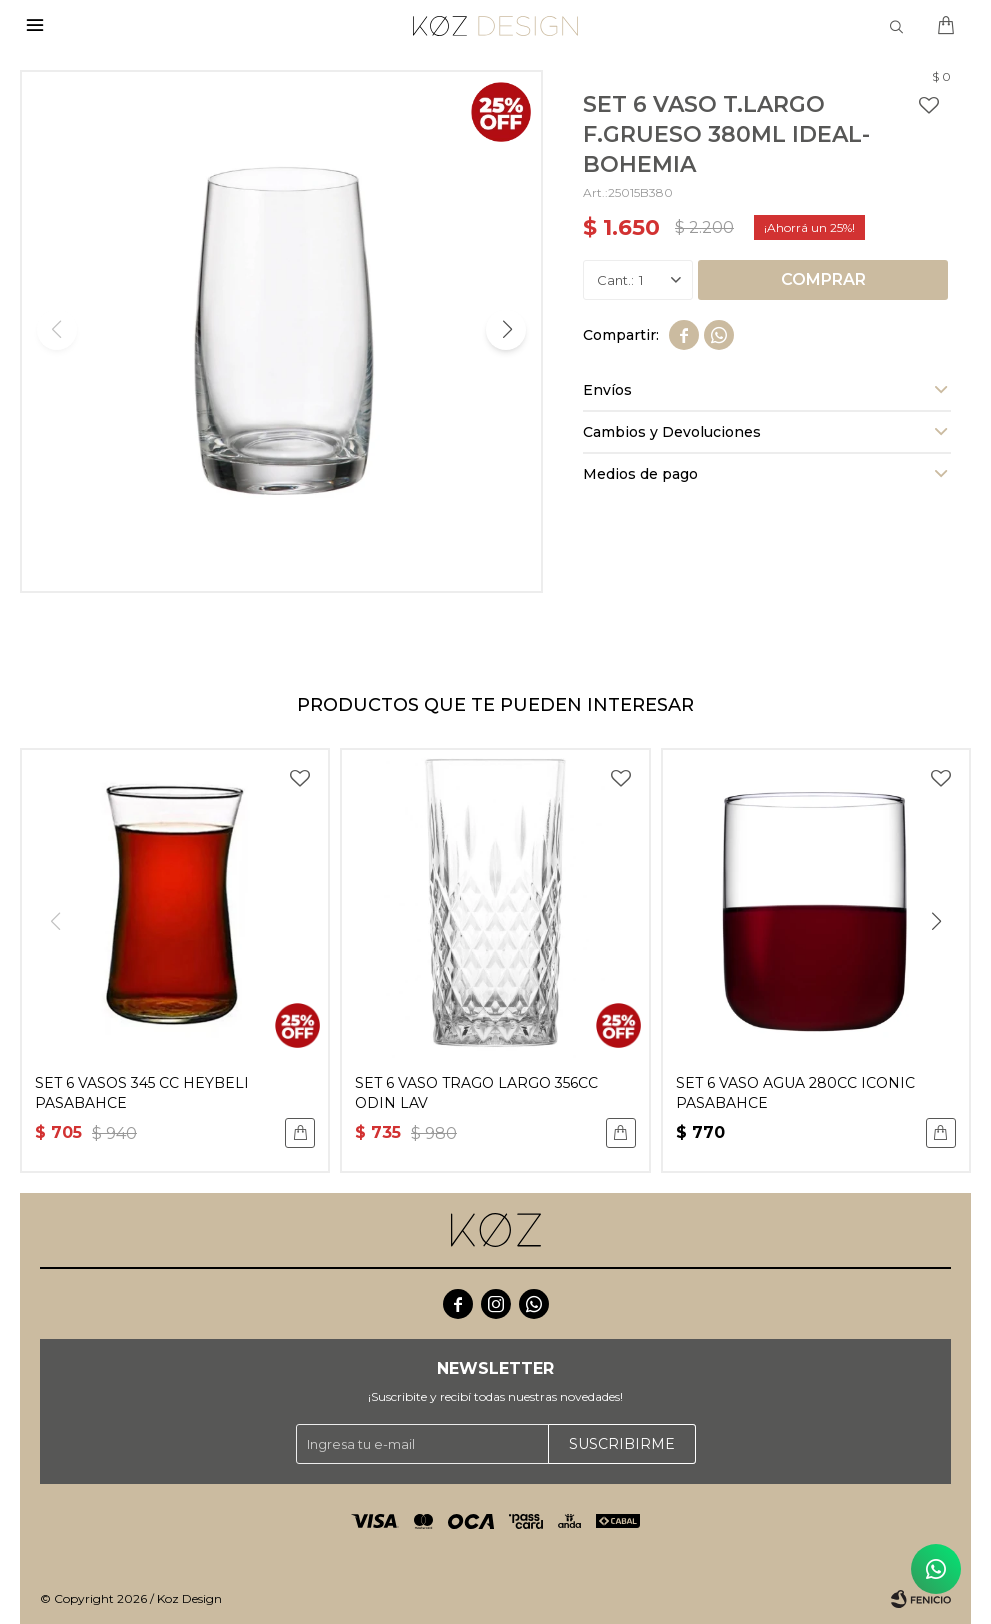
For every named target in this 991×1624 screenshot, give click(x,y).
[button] (506, 330)
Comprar (823, 279)
